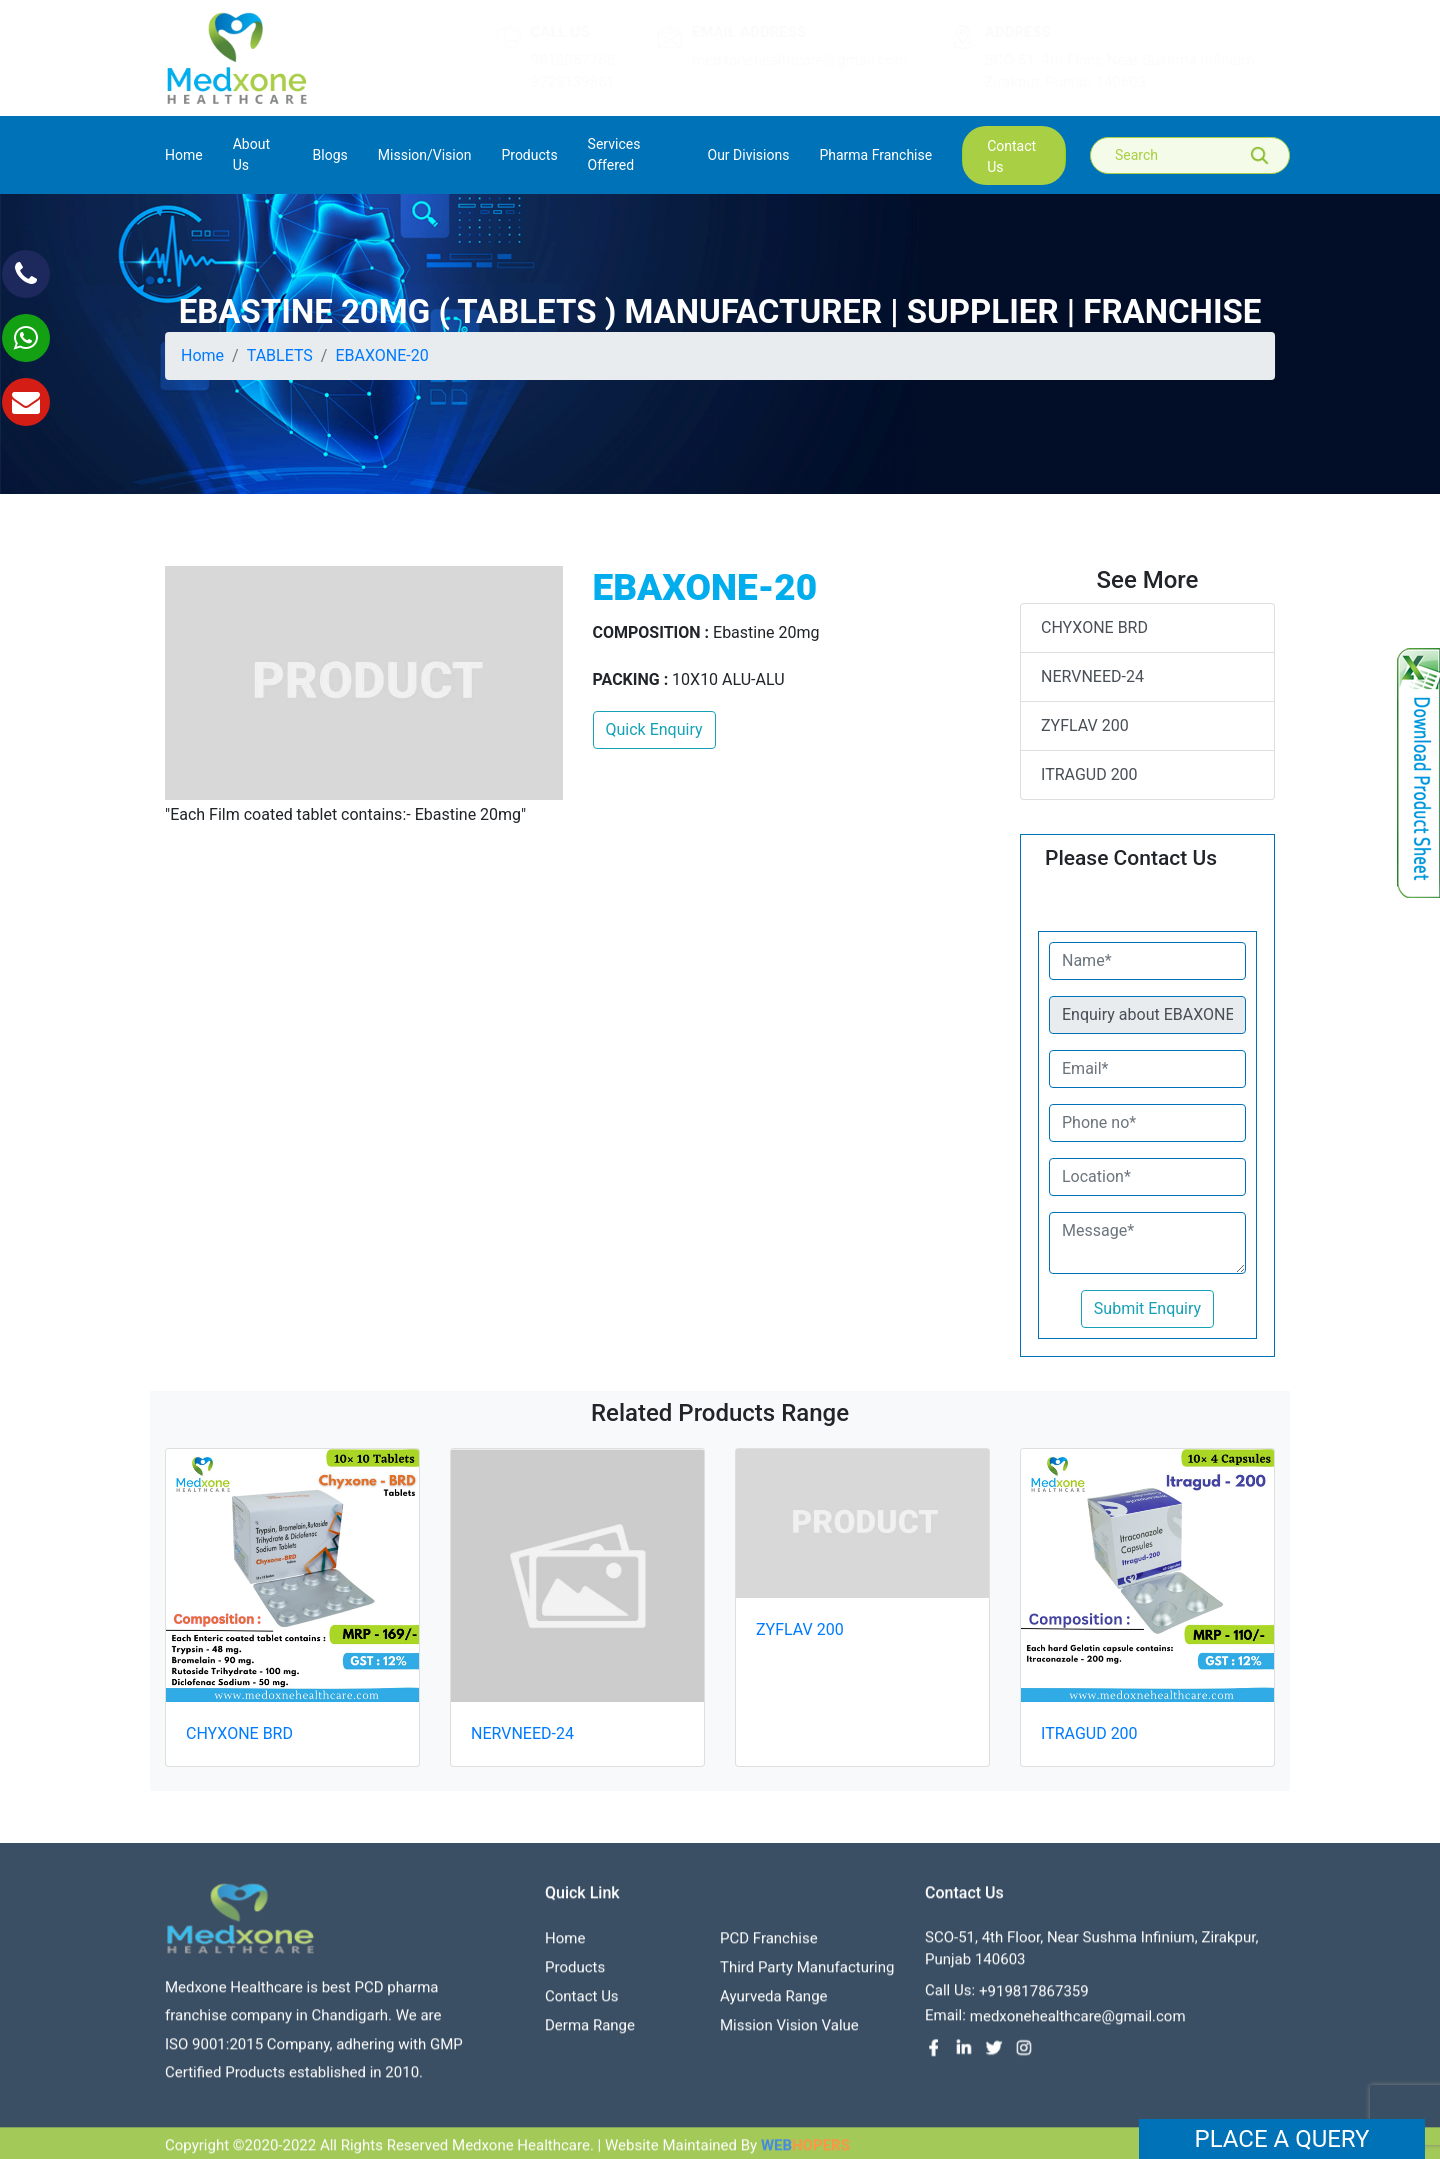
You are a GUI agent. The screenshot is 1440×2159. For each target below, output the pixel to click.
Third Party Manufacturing (807, 1973)
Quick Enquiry (654, 729)
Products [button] (529, 155)
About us (251, 154)
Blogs (330, 155)
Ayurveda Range (774, 2002)
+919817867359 (1034, 1997)
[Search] (1204, 155)
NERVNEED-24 (1092, 676)
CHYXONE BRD (1094, 627)
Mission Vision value (789, 2031)
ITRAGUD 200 (1089, 774)
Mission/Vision (425, 155)
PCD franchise (769, 1944)
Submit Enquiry (1147, 1308)
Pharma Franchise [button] (875, 155)
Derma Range (590, 2031)
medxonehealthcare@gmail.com (781, 60)
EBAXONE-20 (382, 355)
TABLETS (280, 355)
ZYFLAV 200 (1085, 725)
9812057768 (553, 60)
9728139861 (553, 82)
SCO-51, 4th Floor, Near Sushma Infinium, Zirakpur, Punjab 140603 (1101, 71)
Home (184, 153)
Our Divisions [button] (749, 155)
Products (575, 1973)
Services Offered (614, 154)
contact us (1011, 156)
